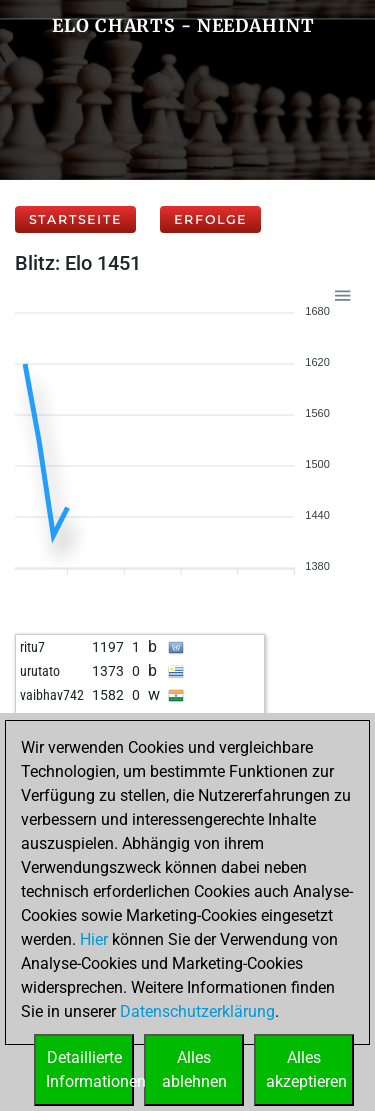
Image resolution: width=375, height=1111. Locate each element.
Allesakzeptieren (306, 1069)
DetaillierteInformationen (90, 1069)
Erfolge (210, 219)
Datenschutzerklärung (197, 1011)
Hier (94, 939)
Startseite (75, 219)
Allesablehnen (194, 1069)
